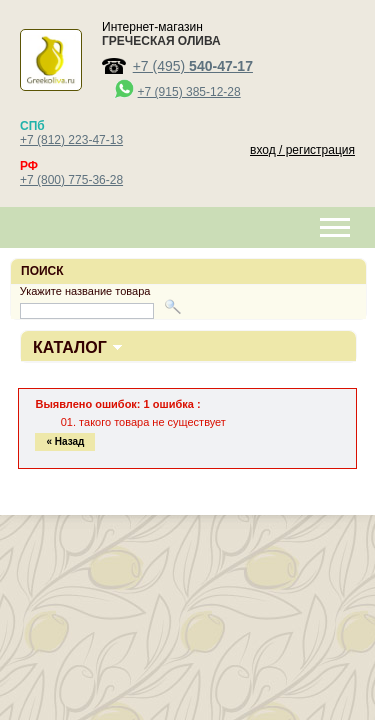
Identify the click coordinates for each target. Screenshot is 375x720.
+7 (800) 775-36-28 (71, 180)
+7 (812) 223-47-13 (71, 140)
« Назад (65, 441)
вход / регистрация (302, 150)
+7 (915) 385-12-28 (189, 92)
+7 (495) (193, 66)
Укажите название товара (85, 291)
